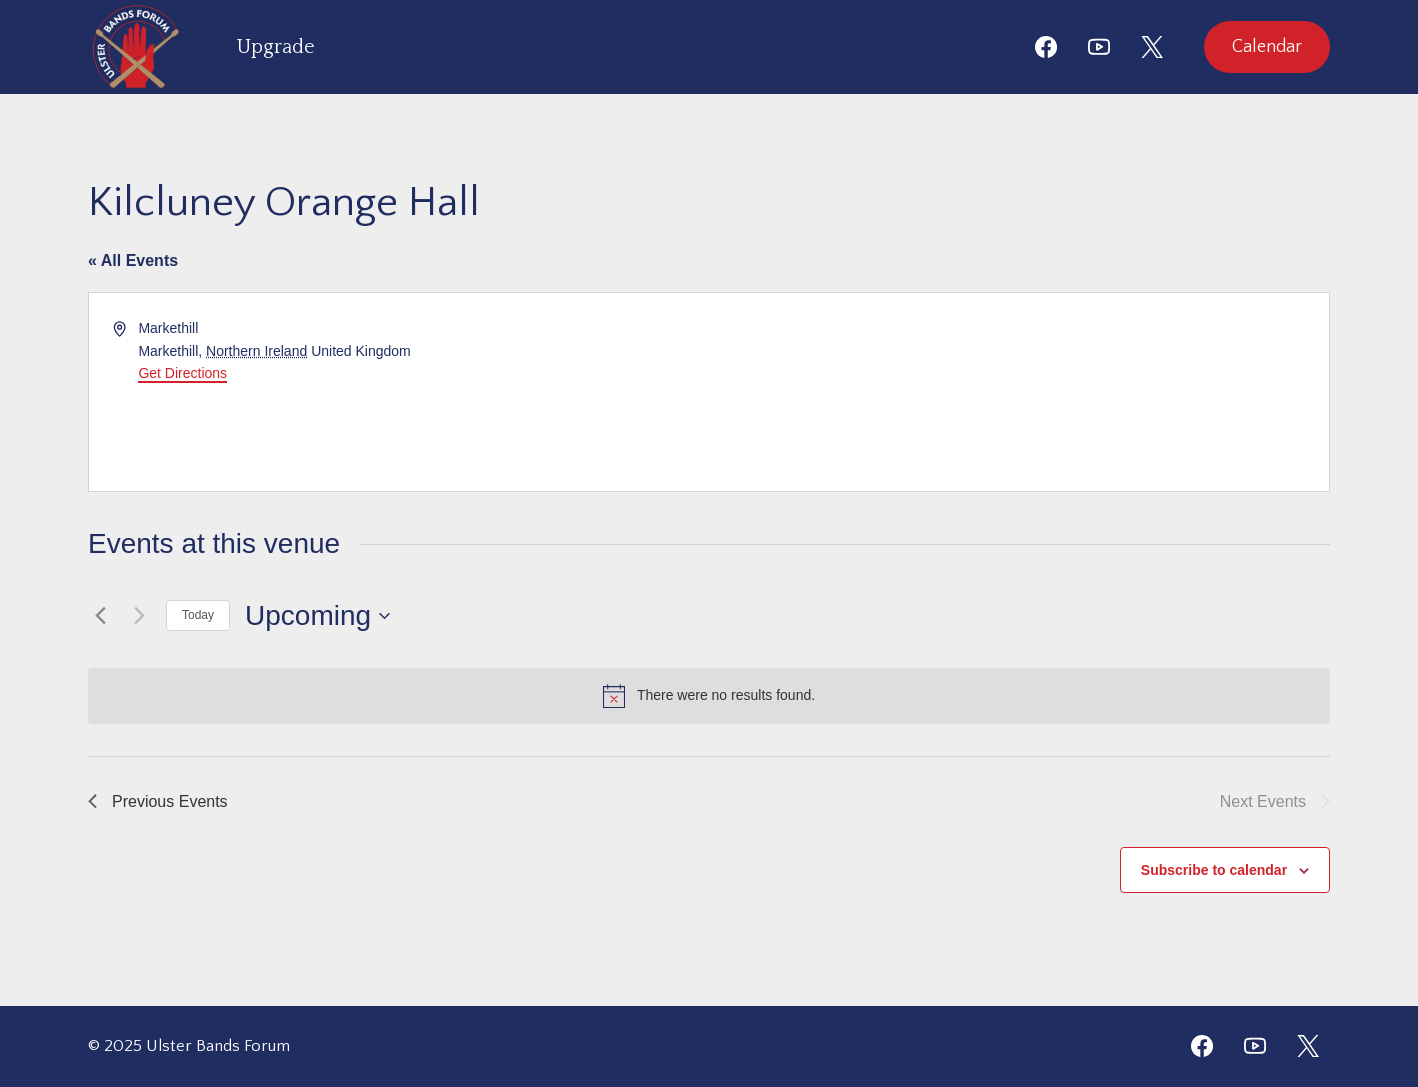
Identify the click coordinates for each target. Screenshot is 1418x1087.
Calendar (1267, 47)
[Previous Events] (100, 616)
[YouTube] (1099, 47)
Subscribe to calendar (1214, 870)
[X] (1152, 47)
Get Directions (182, 373)
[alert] (709, 696)
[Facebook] (1046, 47)
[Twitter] (1308, 1046)
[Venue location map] (1017, 392)
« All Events (133, 260)
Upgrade (276, 47)
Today (198, 615)
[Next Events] (139, 616)
